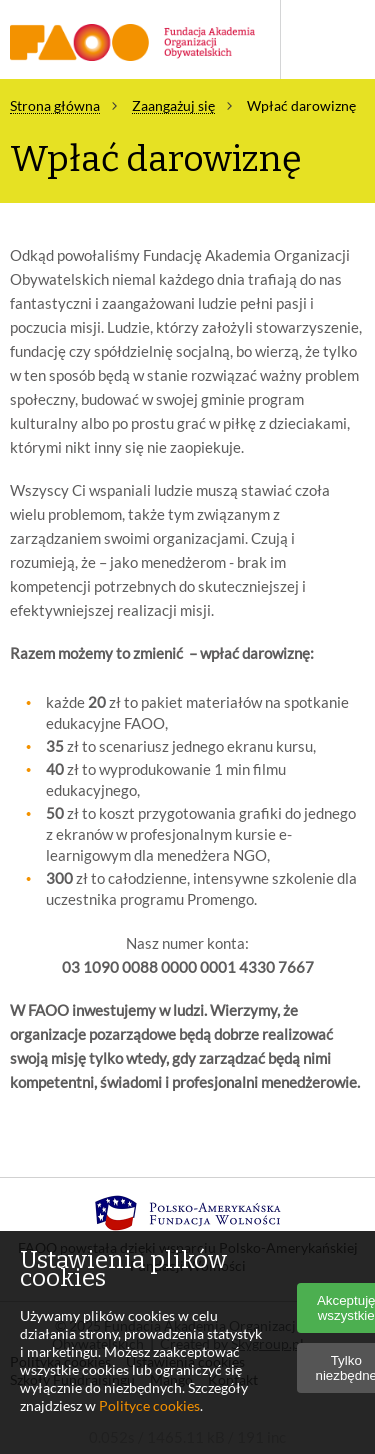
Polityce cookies (149, 1405)
